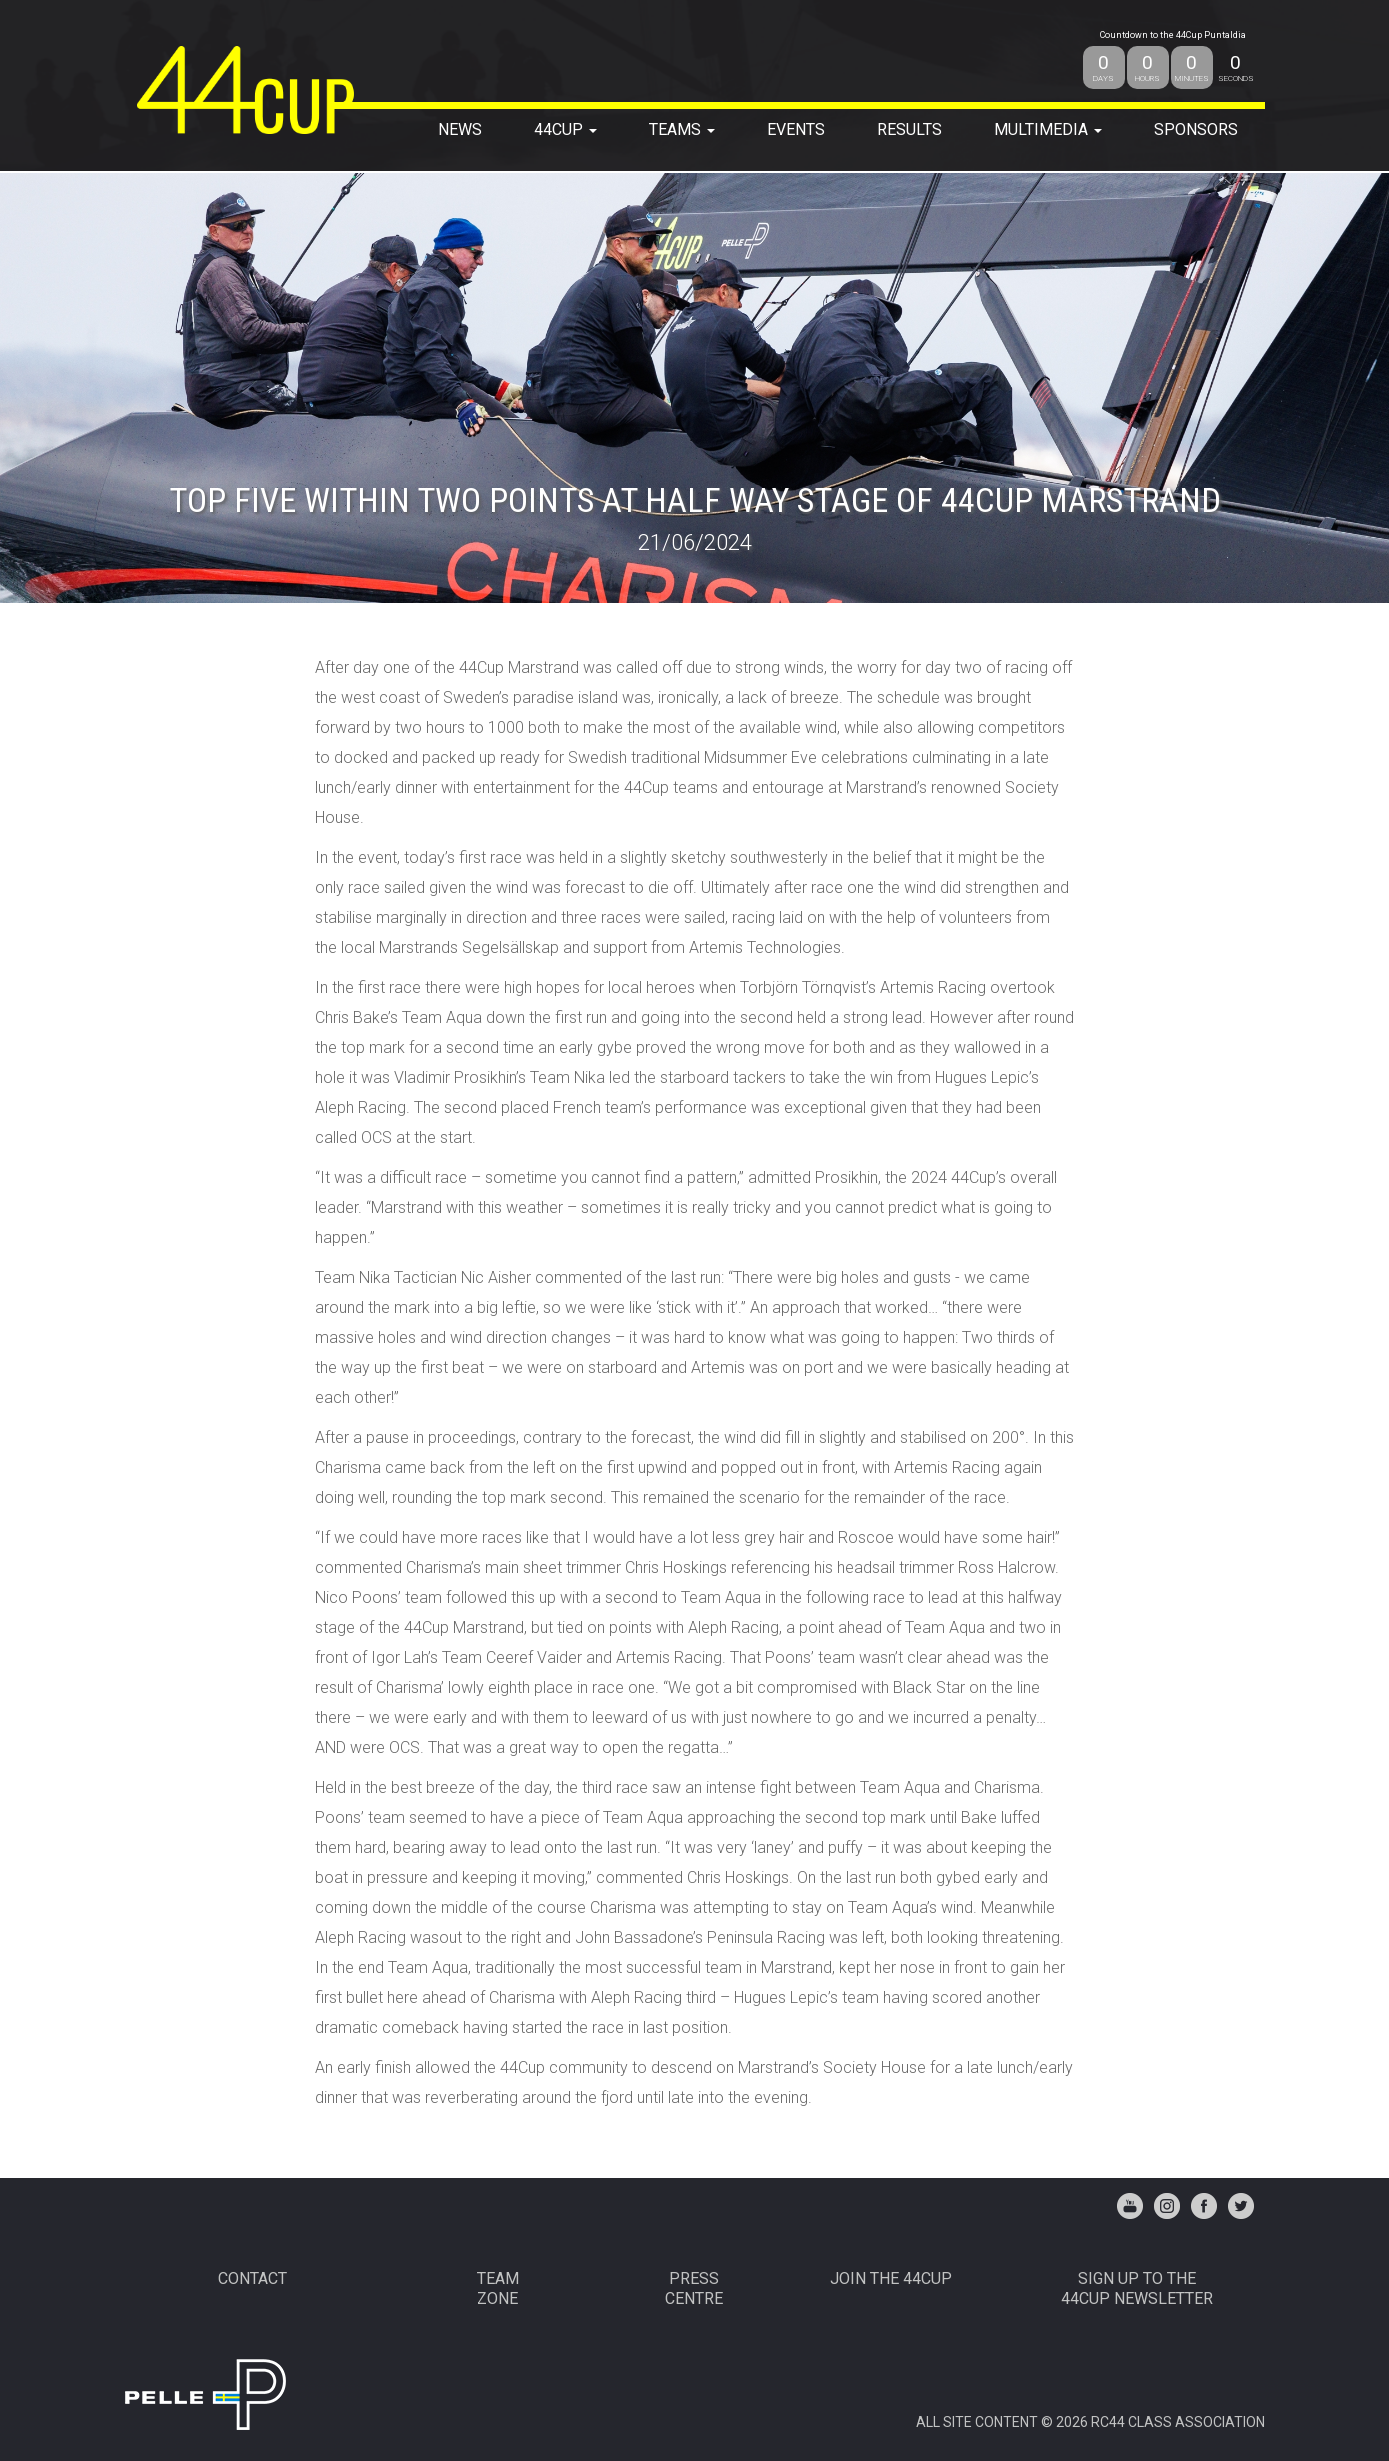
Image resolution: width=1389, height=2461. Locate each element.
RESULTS (909, 129)
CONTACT (252, 2278)
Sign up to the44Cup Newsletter (1137, 2288)
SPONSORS (1196, 129)
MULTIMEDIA (1048, 129)
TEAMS (682, 129)
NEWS (460, 129)
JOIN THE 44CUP (891, 2278)
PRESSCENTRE (694, 2288)
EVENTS (796, 129)
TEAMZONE (498, 2288)
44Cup (565, 129)
